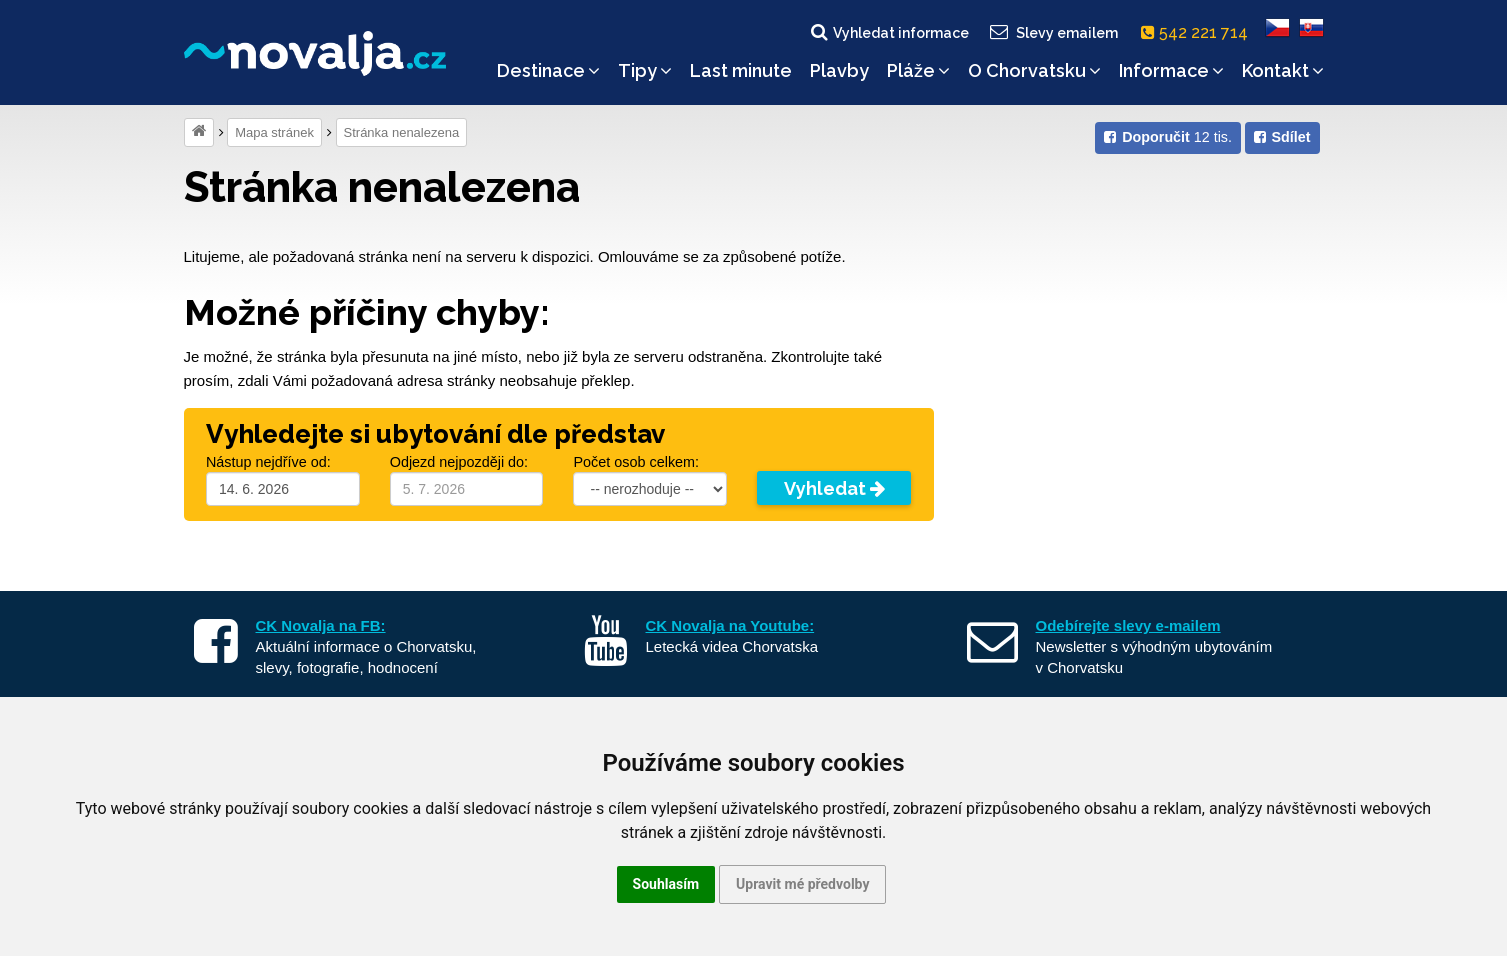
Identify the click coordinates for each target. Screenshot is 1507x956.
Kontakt (1283, 70)
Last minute (741, 70)
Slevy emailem (1052, 32)
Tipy (645, 70)
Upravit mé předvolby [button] (802, 884)
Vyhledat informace (888, 32)
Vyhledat (834, 488)
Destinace (548, 70)
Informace (1171, 70)
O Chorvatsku (1034, 70)
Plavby (839, 70)
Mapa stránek (274, 132)
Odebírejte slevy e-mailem (1128, 625)
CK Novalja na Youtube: (730, 625)
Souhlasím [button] (666, 884)
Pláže (918, 70)
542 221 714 (1198, 32)
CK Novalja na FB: (321, 625)
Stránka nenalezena (402, 132)
